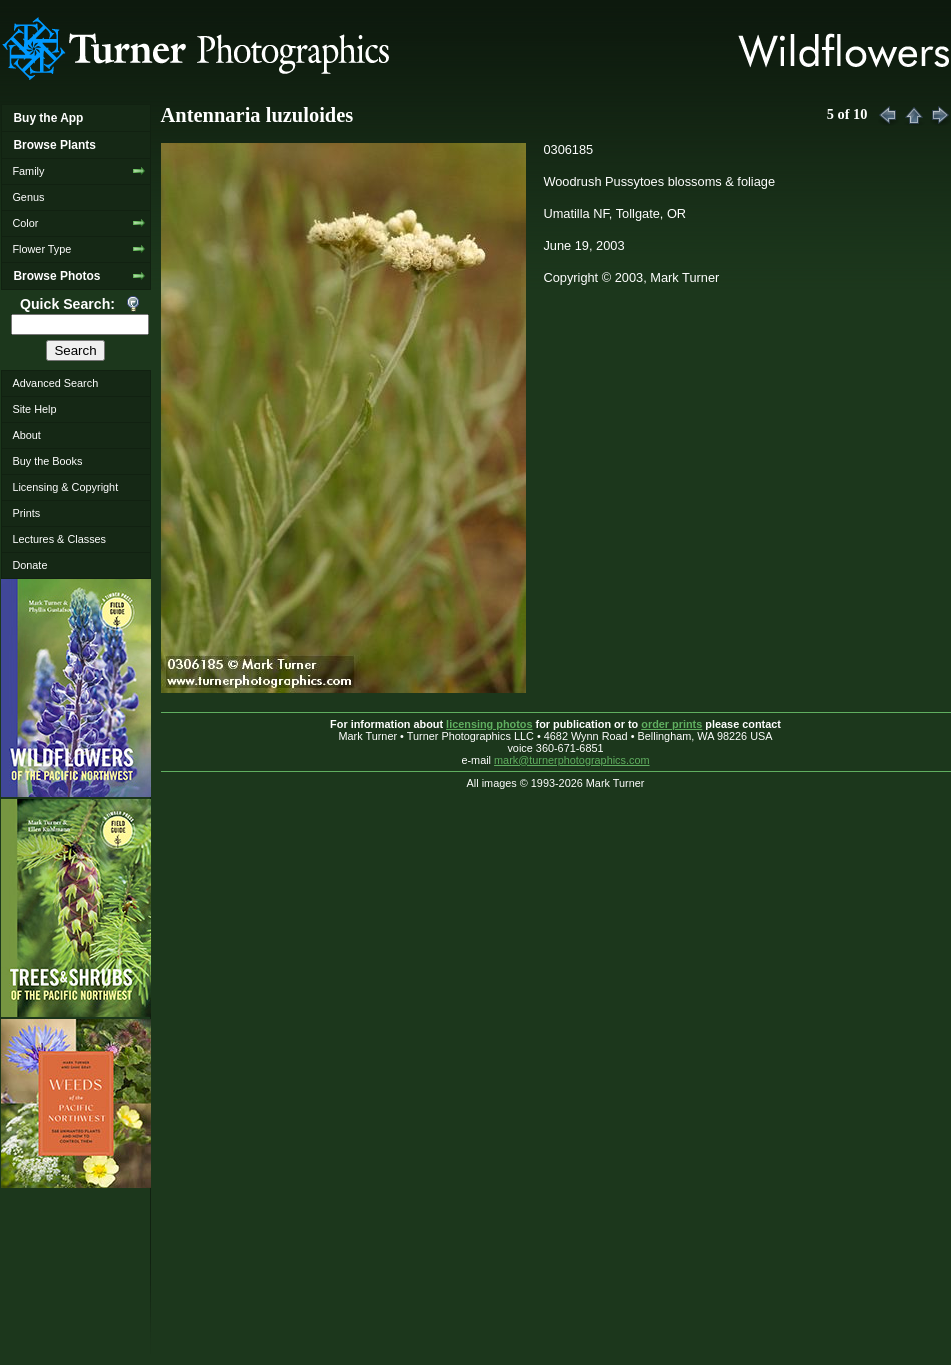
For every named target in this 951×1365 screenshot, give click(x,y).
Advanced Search (55, 383)
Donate (29, 565)
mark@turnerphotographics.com (572, 760)
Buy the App (48, 118)
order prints (671, 724)
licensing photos (489, 724)
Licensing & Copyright (65, 487)
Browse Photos (56, 276)
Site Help (34, 409)
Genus (28, 197)
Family (28, 171)
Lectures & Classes (59, 539)
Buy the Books (47, 461)
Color (25, 223)
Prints (26, 513)
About (26, 435)
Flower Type (41, 249)
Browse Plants (54, 145)
